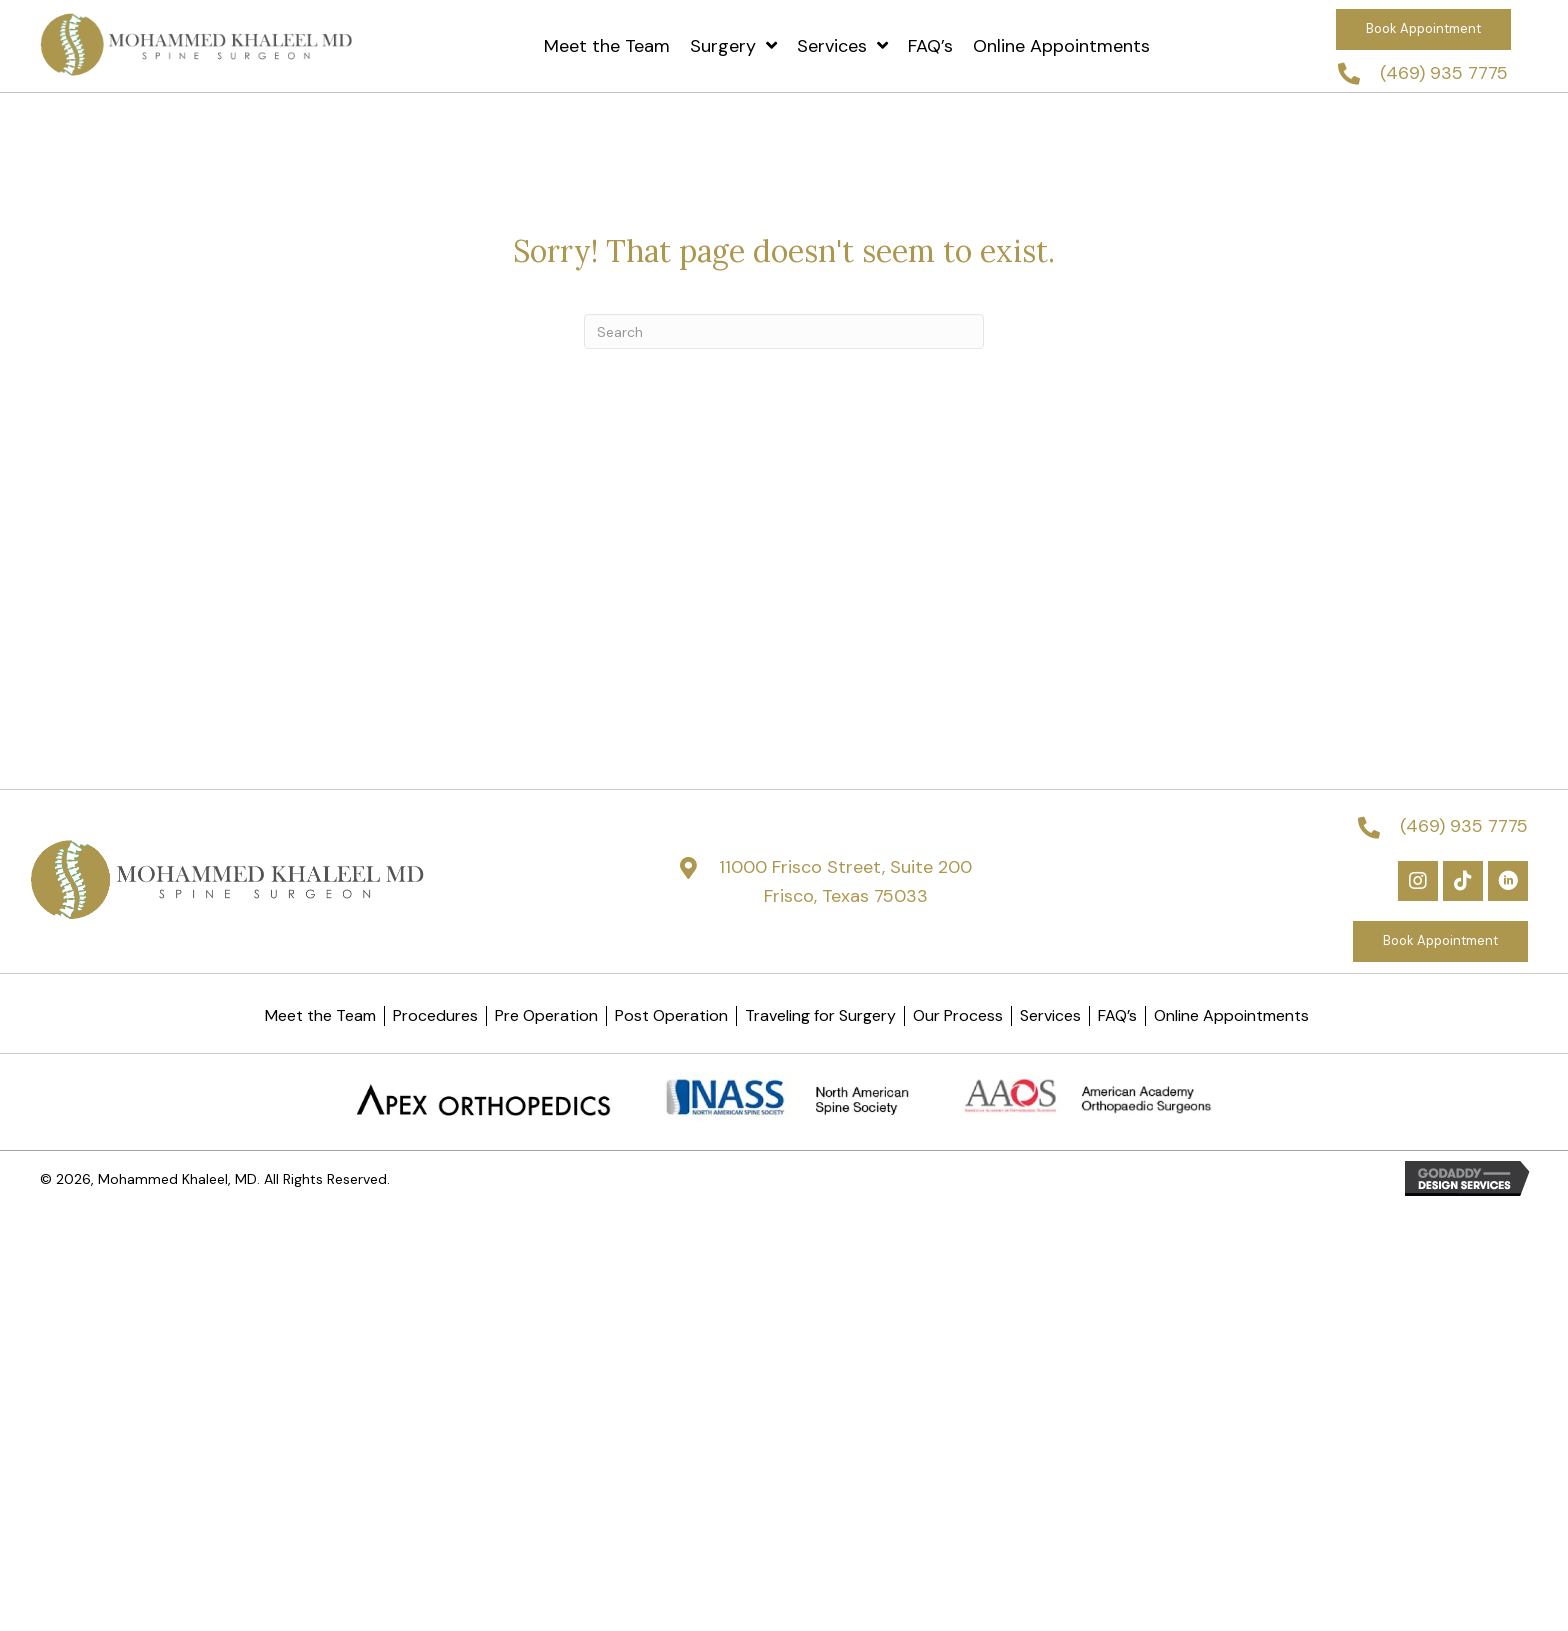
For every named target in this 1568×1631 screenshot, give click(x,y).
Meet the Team (320, 1016)
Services (1050, 1016)
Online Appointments (1231, 1016)
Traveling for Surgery (820, 1016)
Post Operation (671, 1016)
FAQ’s (1117, 1016)
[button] (1423, 29)
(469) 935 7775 (1444, 73)
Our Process (958, 1016)
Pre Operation (546, 1016)
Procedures (435, 1016)
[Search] (784, 331)
